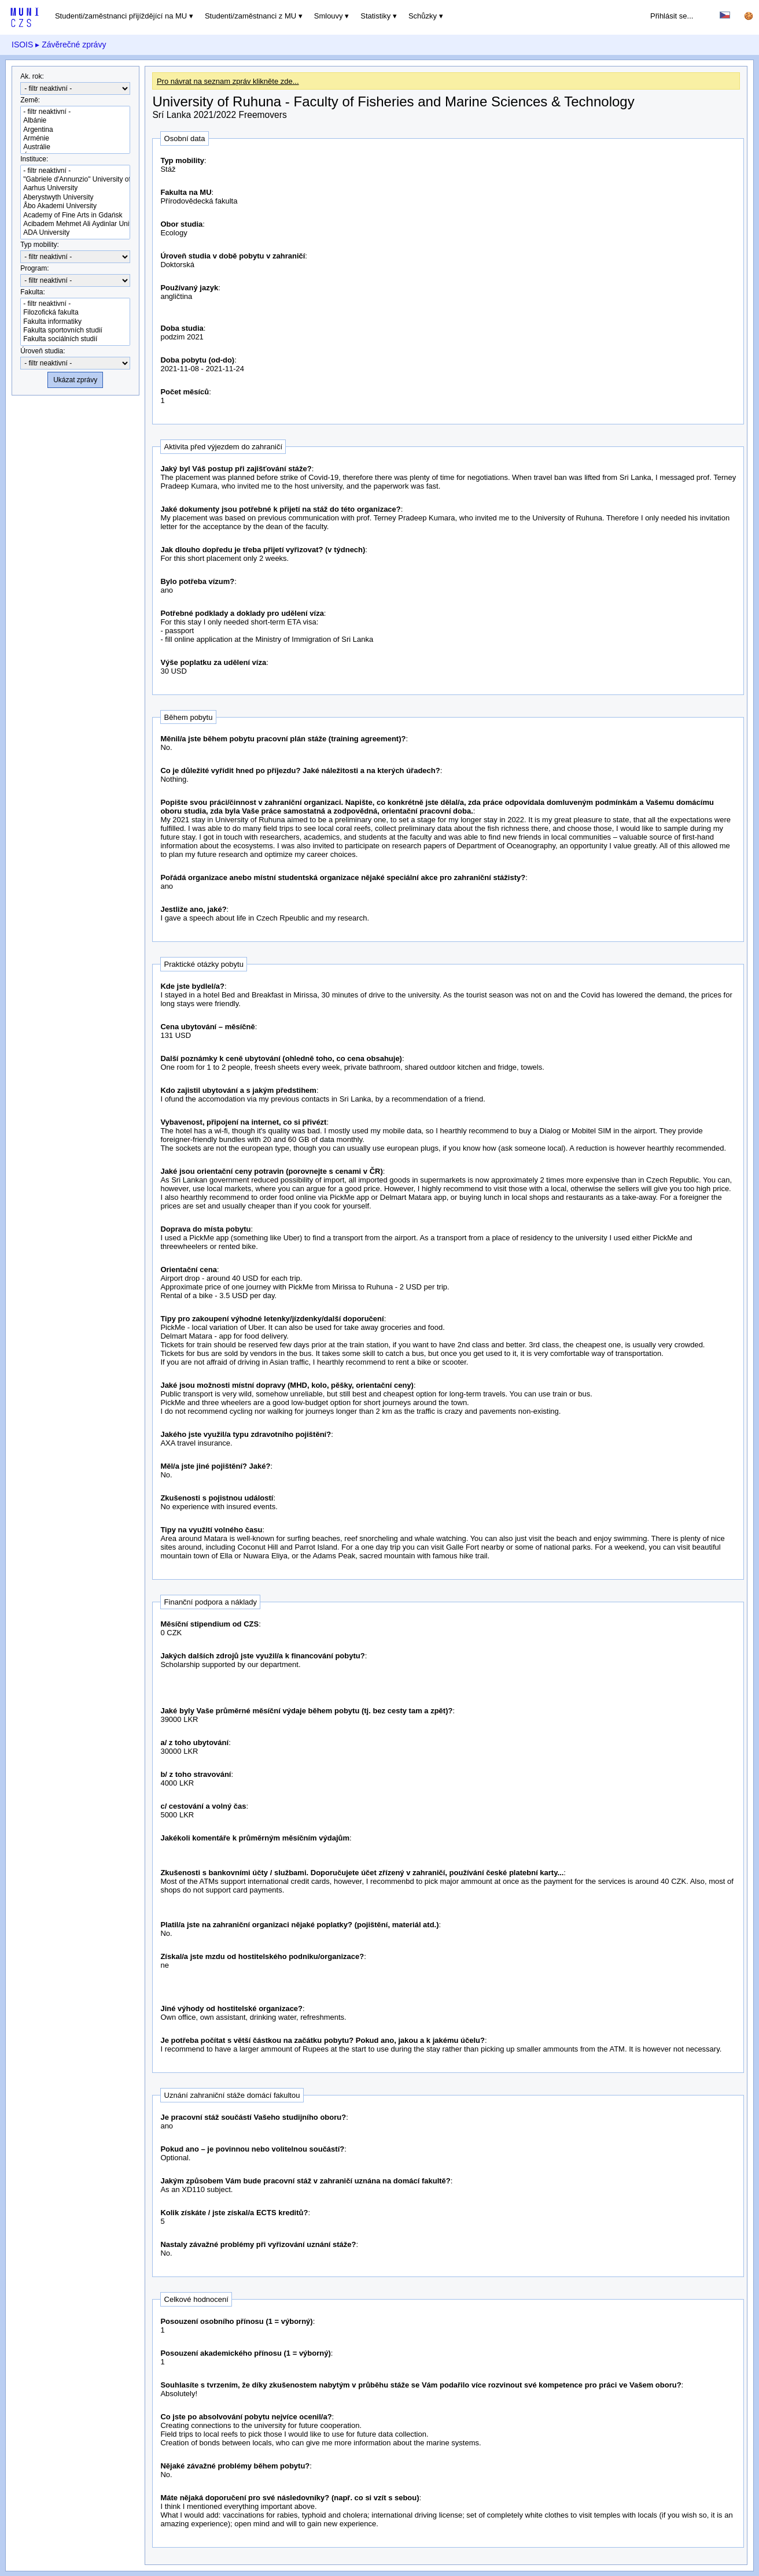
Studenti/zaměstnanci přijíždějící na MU (121, 16)
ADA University (75, 232)
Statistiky (375, 16)
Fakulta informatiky (75, 321)
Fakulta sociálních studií (75, 339)
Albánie (75, 120)
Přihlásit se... (671, 16)
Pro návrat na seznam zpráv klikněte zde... (228, 81)
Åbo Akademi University (75, 206)
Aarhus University (75, 188)
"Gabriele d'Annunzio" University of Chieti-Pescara (75, 179)
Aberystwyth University (75, 197)
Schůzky (422, 16)
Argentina (75, 129)
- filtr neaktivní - (75, 112)
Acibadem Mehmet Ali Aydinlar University (75, 224)
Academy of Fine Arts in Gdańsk (75, 215)
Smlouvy (328, 16)
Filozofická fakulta (75, 312)
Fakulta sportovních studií (75, 330)
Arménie (75, 138)
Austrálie (75, 147)
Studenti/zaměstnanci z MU (250, 16)
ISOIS (22, 44)
